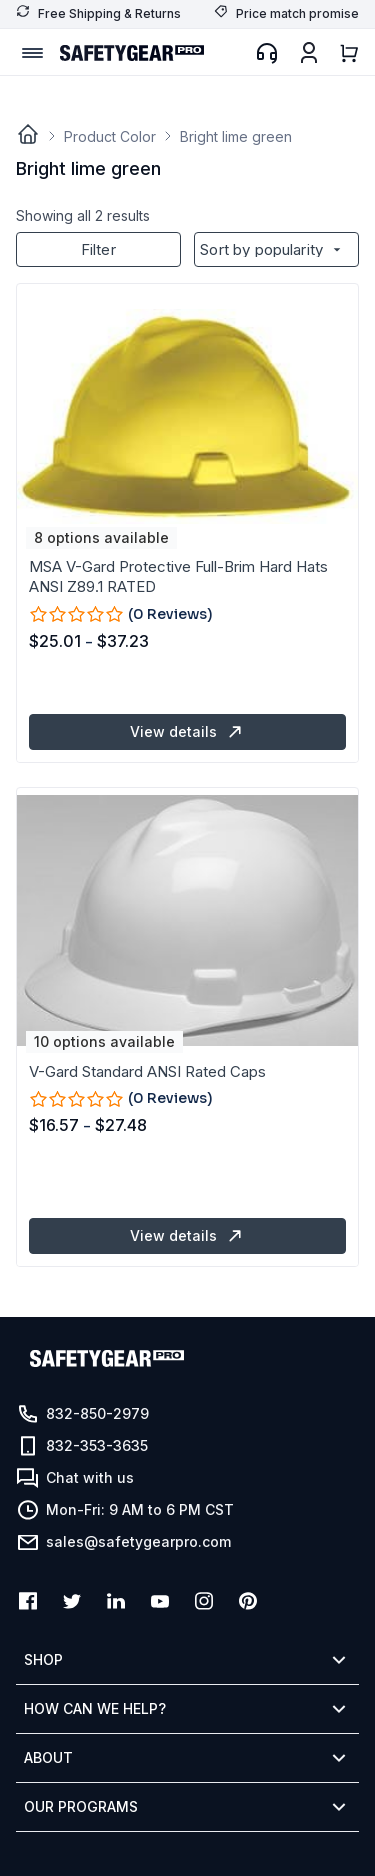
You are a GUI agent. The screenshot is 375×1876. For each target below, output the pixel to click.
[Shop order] (276, 249)
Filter (98, 249)
